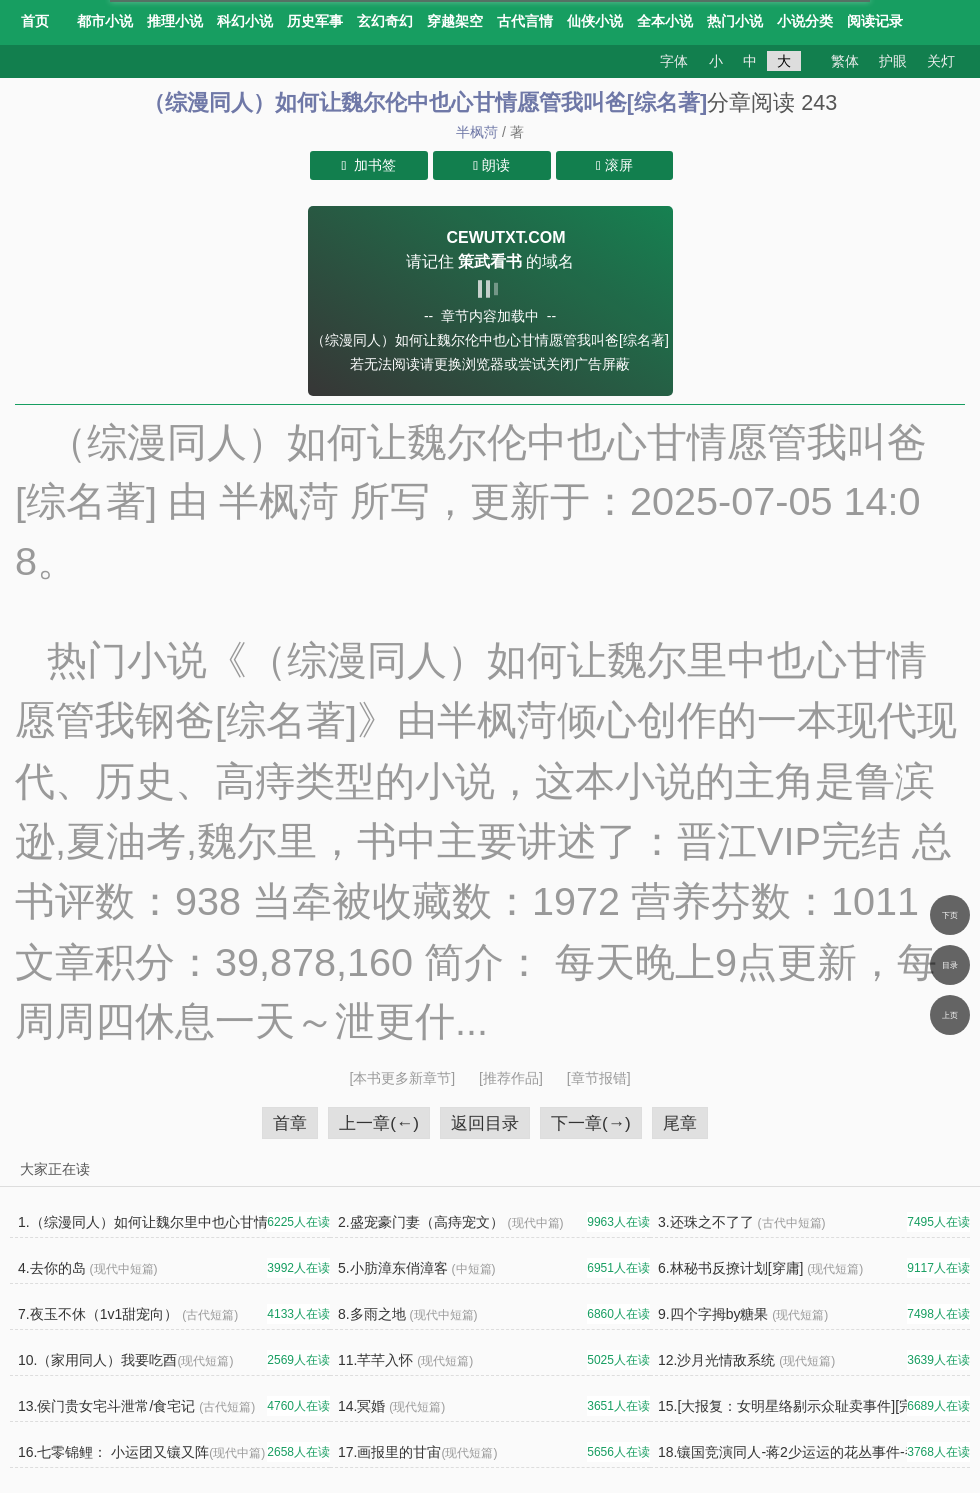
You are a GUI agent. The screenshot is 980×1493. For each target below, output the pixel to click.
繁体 (845, 61)
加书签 (369, 165)
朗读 (491, 165)
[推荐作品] (513, 1078)
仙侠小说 (595, 21)
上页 (950, 1015)
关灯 (941, 61)
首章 (290, 1123)
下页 (950, 915)
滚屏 (614, 165)
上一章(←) (379, 1123)
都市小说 (105, 21)
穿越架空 (455, 21)
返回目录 (485, 1123)
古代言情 (525, 21)
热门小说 (735, 21)
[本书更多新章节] (404, 1078)
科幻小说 (245, 21)
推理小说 (175, 21)
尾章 (680, 1123)
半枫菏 (477, 132)
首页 (35, 21)
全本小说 (665, 21)
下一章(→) (591, 1123)
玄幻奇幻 (385, 21)
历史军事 (315, 21)
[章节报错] (599, 1078)
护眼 (893, 61)
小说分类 (805, 21)
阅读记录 (875, 21)
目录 (950, 965)
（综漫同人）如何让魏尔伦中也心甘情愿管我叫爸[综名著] (425, 102)
